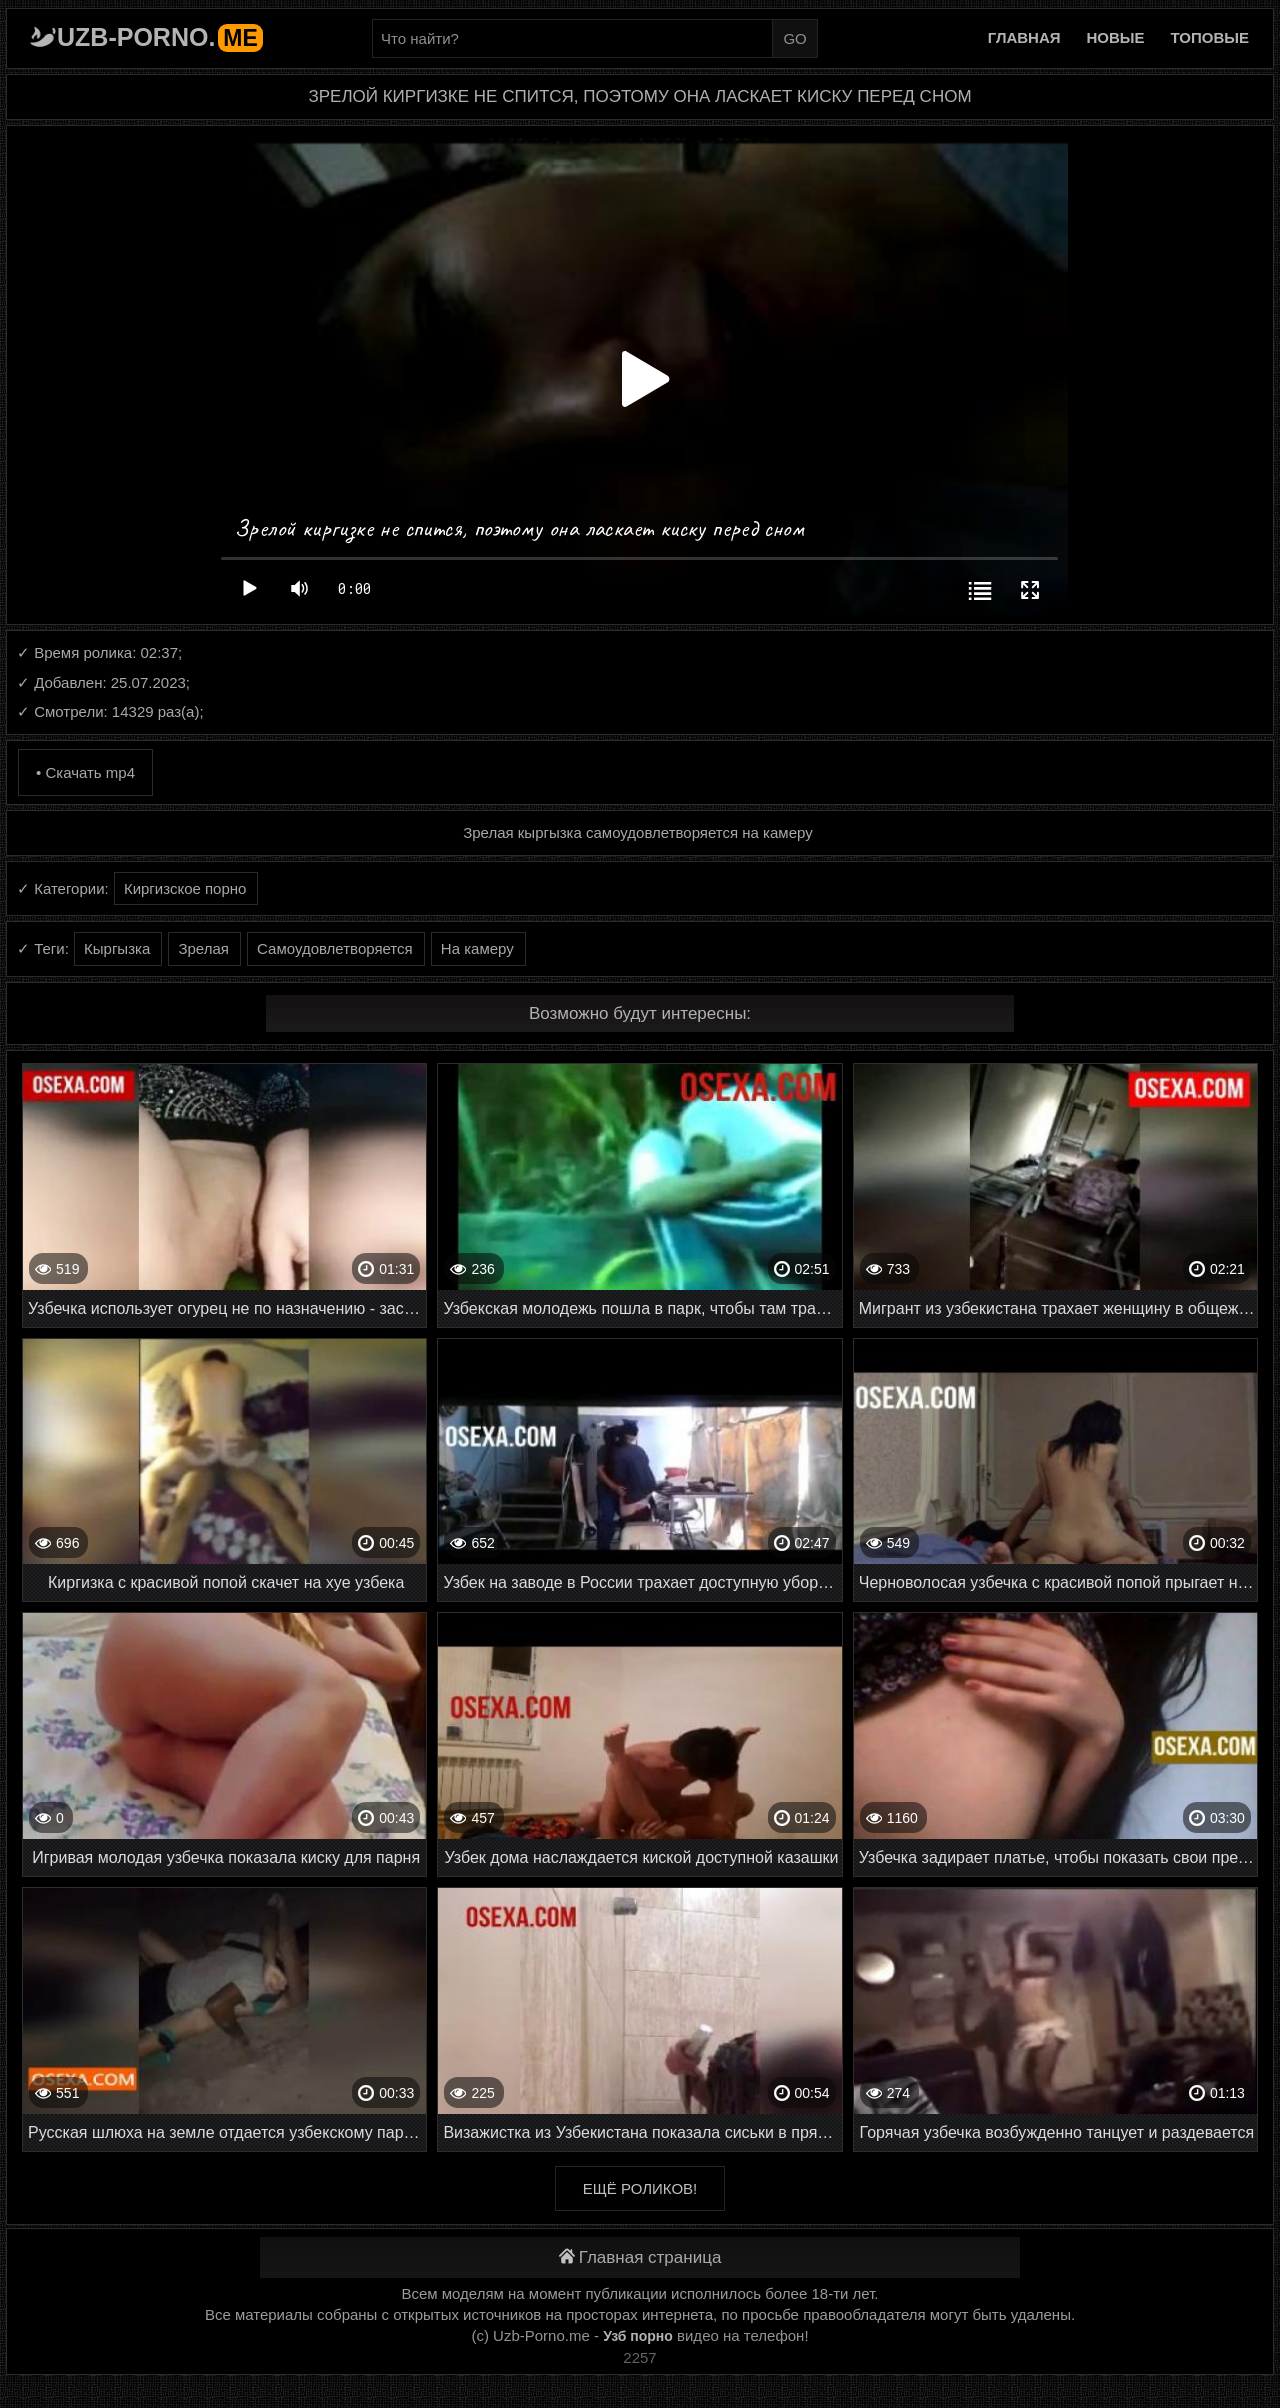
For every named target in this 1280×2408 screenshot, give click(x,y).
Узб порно (638, 2336)
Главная (1024, 37)
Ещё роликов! (640, 2188)
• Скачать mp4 (85, 772)
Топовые (1210, 37)
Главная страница (640, 2257)
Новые (1116, 37)
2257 (639, 2357)
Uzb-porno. (160, 37)
